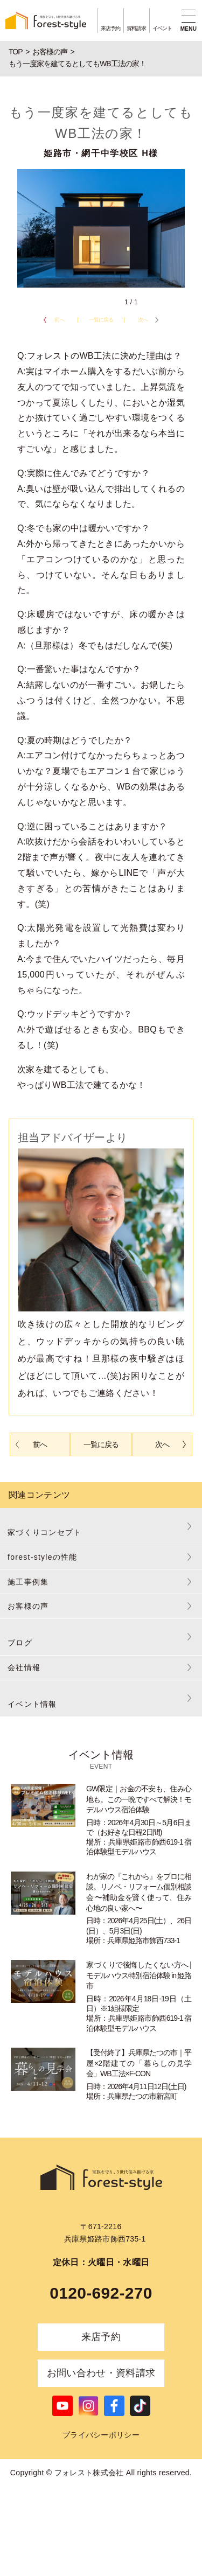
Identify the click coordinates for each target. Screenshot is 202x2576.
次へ (143, 320)
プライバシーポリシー (101, 2435)
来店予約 (101, 2336)
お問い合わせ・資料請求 (101, 2373)
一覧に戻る (101, 320)
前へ (59, 320)
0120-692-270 (101, 2293)
